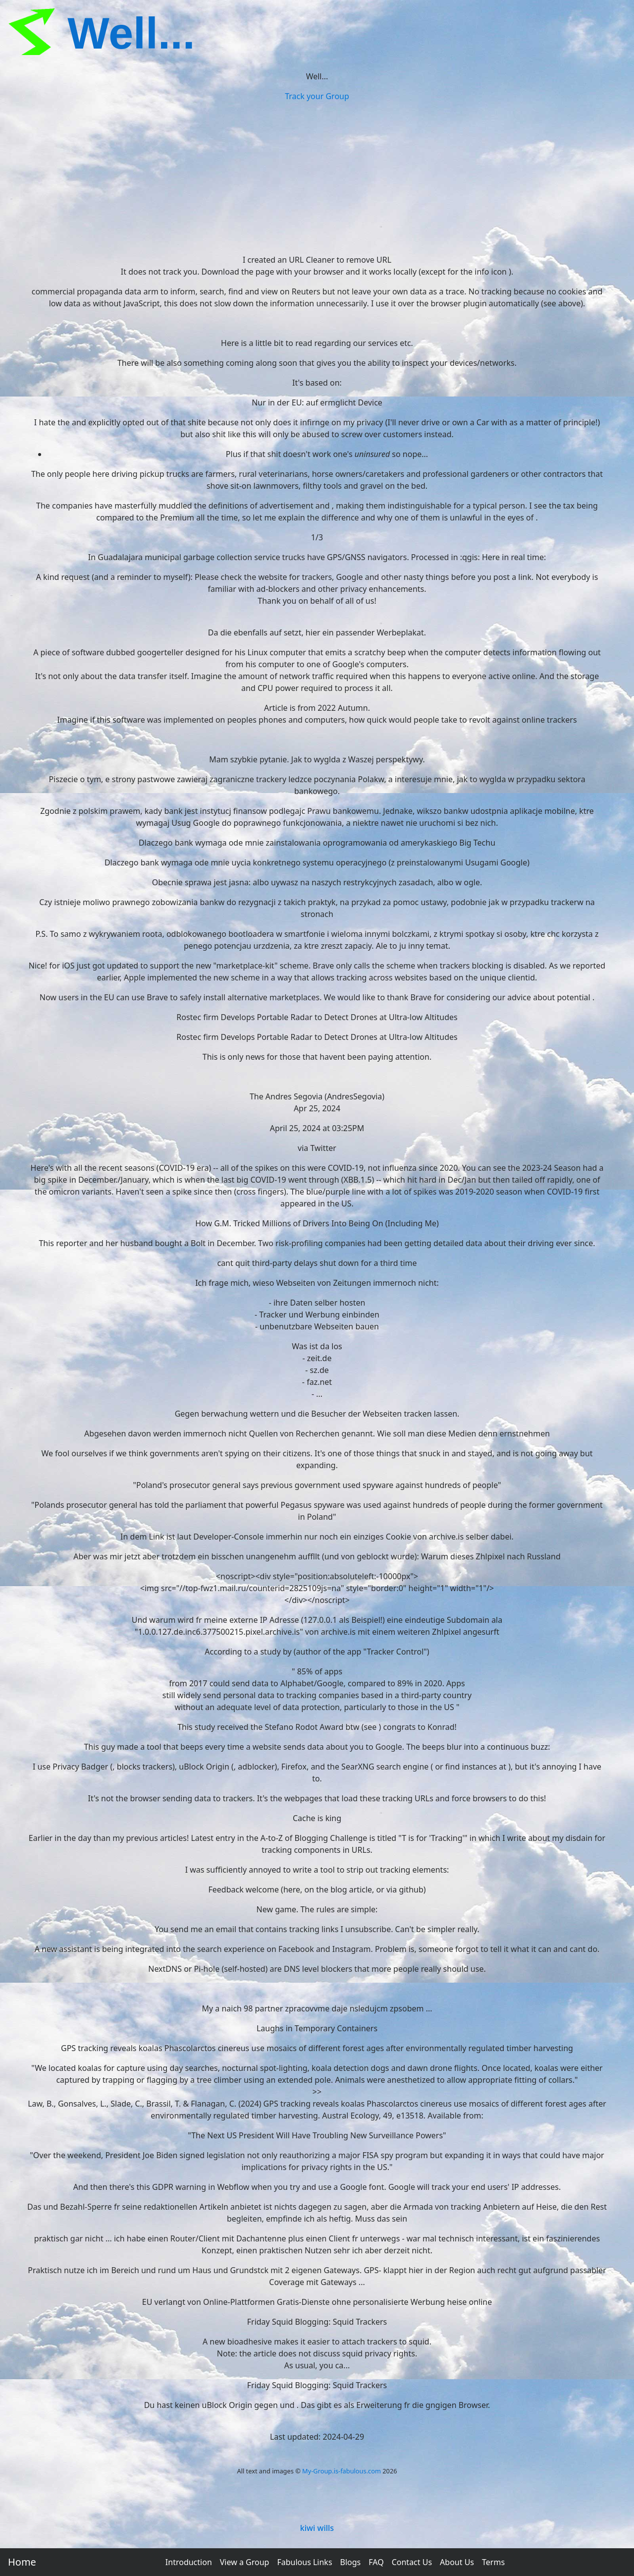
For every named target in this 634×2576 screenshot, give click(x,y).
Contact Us (412, 2562)
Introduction (188, 2562)
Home (22, 2562)
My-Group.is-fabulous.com (341, 2470)
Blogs (350, 2562)
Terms (493, 2562)
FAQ (376, 2562)
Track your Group (317, 96)
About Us (457, 2562)
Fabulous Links (304, 2562)
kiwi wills (317, 2527)
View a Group (244, 2562)
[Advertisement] (317, 176)
